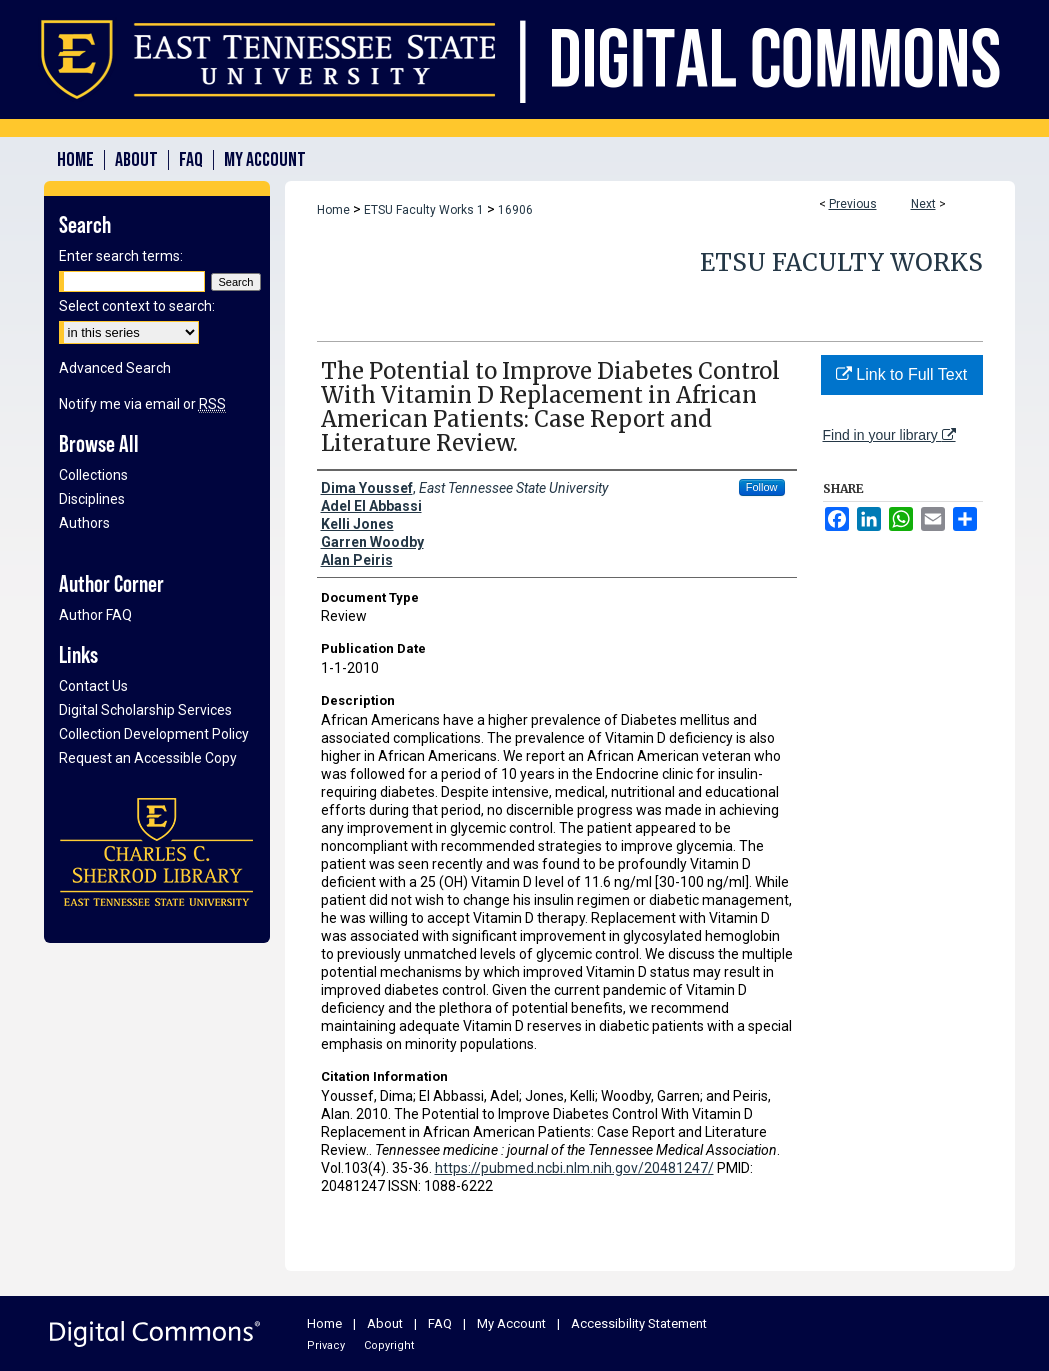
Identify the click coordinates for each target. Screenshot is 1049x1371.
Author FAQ (95, 615)
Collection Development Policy (154, 734)
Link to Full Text (901, 374)
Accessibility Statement (639, 1323)
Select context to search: (137, 306)
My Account (511, 1323)
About (385, 1323)
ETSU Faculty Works (841, 262)
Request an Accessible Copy (148, 758)
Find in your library (889, 435)
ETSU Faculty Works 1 (424, 210)
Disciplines (92, 499)
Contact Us (93, 686)
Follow (762, 487)
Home (333, 210)
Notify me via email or (142, 404)
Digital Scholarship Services (145, 710)
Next (923, 204)
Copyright (389, 1345)
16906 (515, 210)
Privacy (326, 1345)
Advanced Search (115, 368)
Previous (853, 204)
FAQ (440, 1323)
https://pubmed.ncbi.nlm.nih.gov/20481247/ (574, 1168)
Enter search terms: (121, 256)
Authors (84, 523)
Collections (93, 475)
